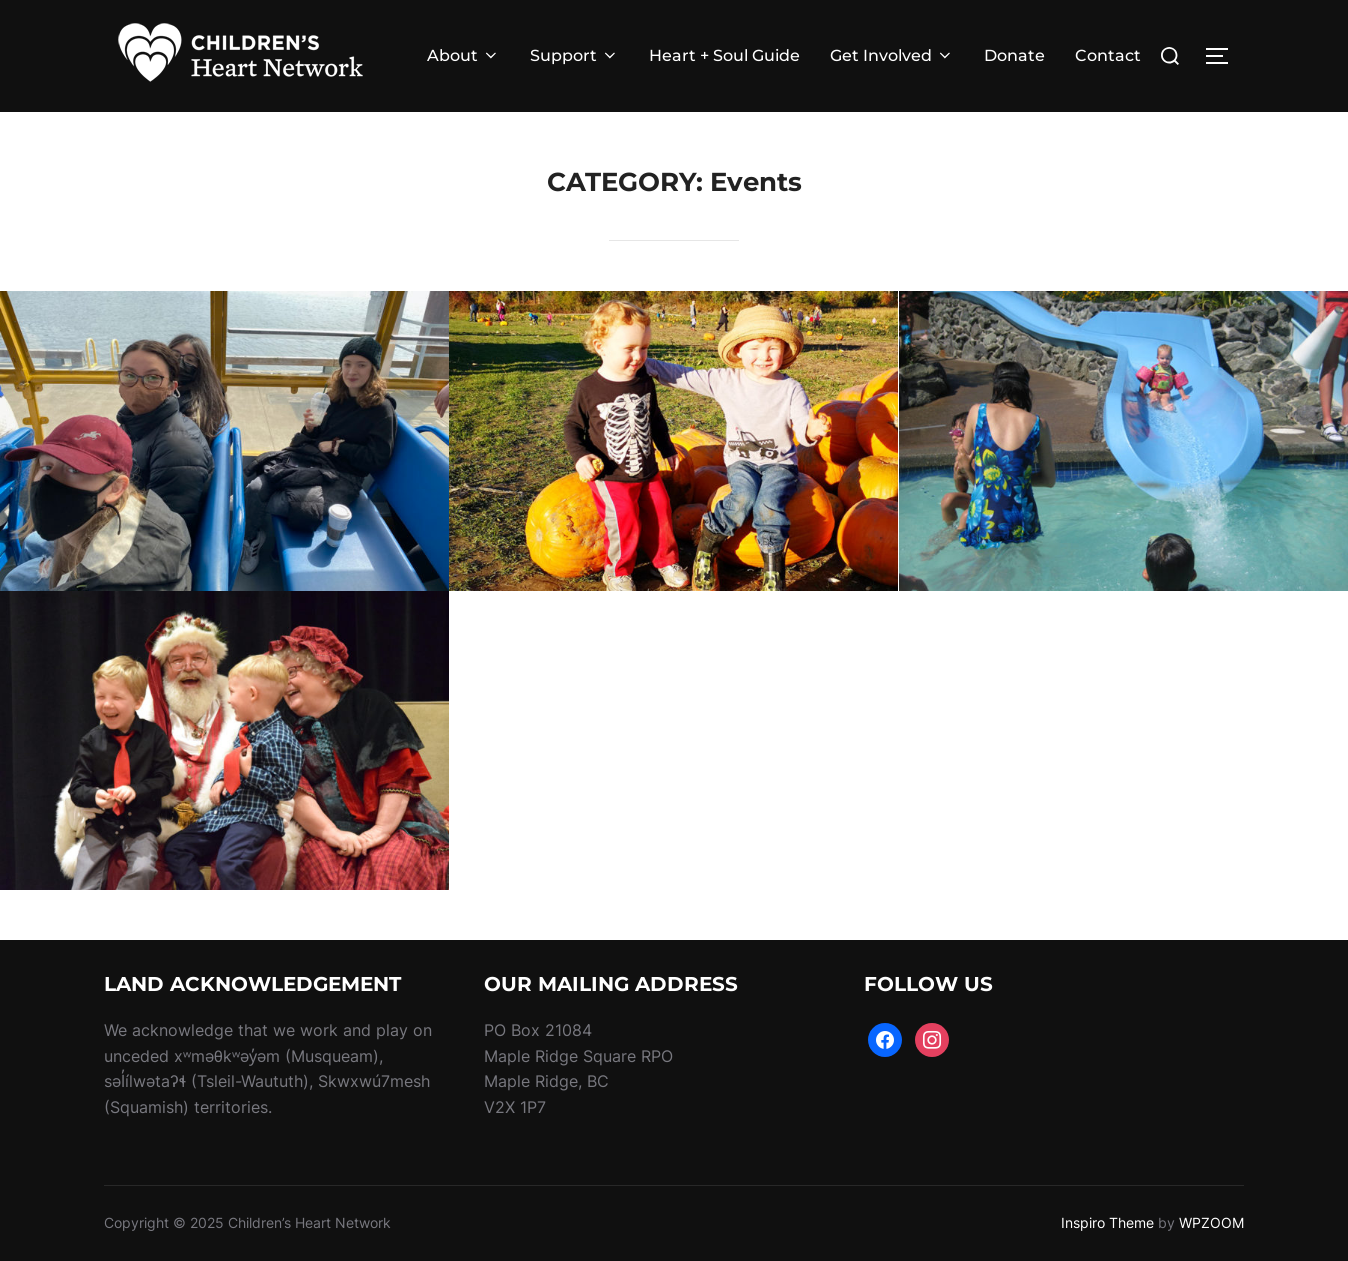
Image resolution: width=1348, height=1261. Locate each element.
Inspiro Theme (1107, 1222)
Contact (1108, 55)
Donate (1014, 55)
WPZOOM (1211, 1222)
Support (574, 55)
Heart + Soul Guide (724, 55)
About (463, 55)
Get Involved (892, 55)
